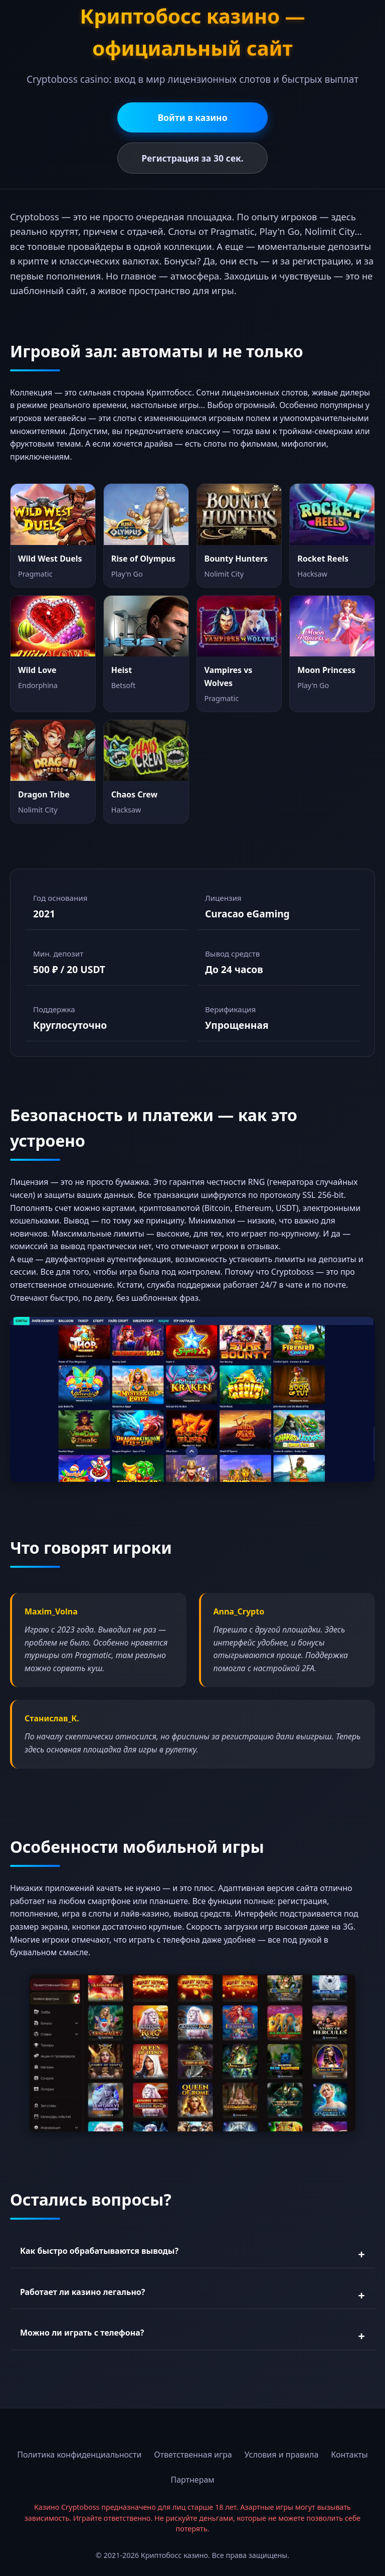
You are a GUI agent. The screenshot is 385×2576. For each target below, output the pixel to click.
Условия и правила (282, 2454)
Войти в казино (192, 117)
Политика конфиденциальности (79, 2454)
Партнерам (192, 2479)
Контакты (349, 2454)
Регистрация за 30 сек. (192, 158)
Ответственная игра (193, 2454)
